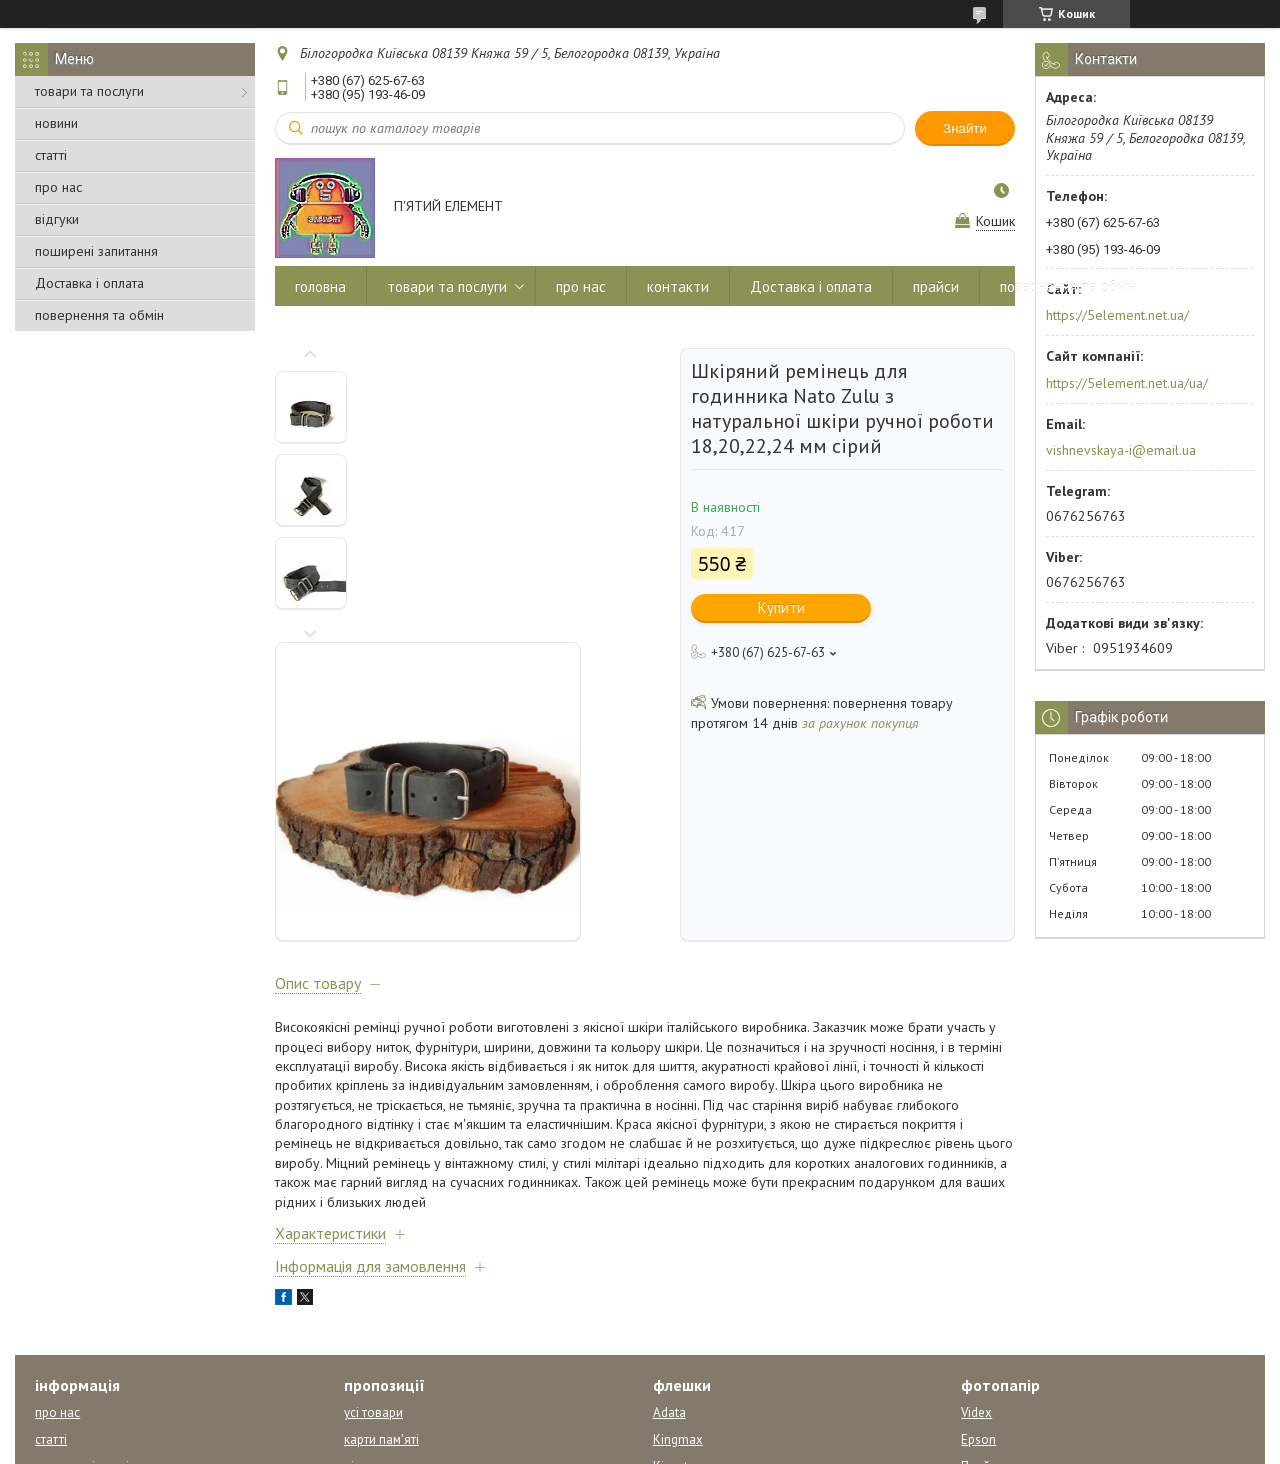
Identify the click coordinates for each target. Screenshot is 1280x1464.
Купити (781, 607)
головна (320, 286)
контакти (678, 286)
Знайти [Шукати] (965, 128)
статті (51, 155)
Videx (976, 1235)
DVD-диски (376, 1343)
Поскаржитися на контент (607, 1444)
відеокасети (380, 1289)
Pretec (670, 1316)
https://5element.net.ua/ (1117, 315)
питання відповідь (89, 1289)
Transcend (682, 1343)
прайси (936, 286)
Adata (669, 1235)
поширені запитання (96, 251)
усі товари (373, 1235)
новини (56, 123)
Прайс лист (992, 1289)
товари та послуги (89, 91)
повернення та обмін (99, 315)
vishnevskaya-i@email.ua (1121, 450)
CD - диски (374, 1370)
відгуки (57, 219)
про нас (58, 187)
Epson (978, 1262)
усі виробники (694, 1370)
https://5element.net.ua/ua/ (1127, 383)
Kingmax (678, 1262)
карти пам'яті (381, 1262)
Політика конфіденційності (764, 1444)
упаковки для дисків (404, 1316)
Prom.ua (735, 1426)
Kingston (678, 1289)
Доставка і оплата (89, 283)
